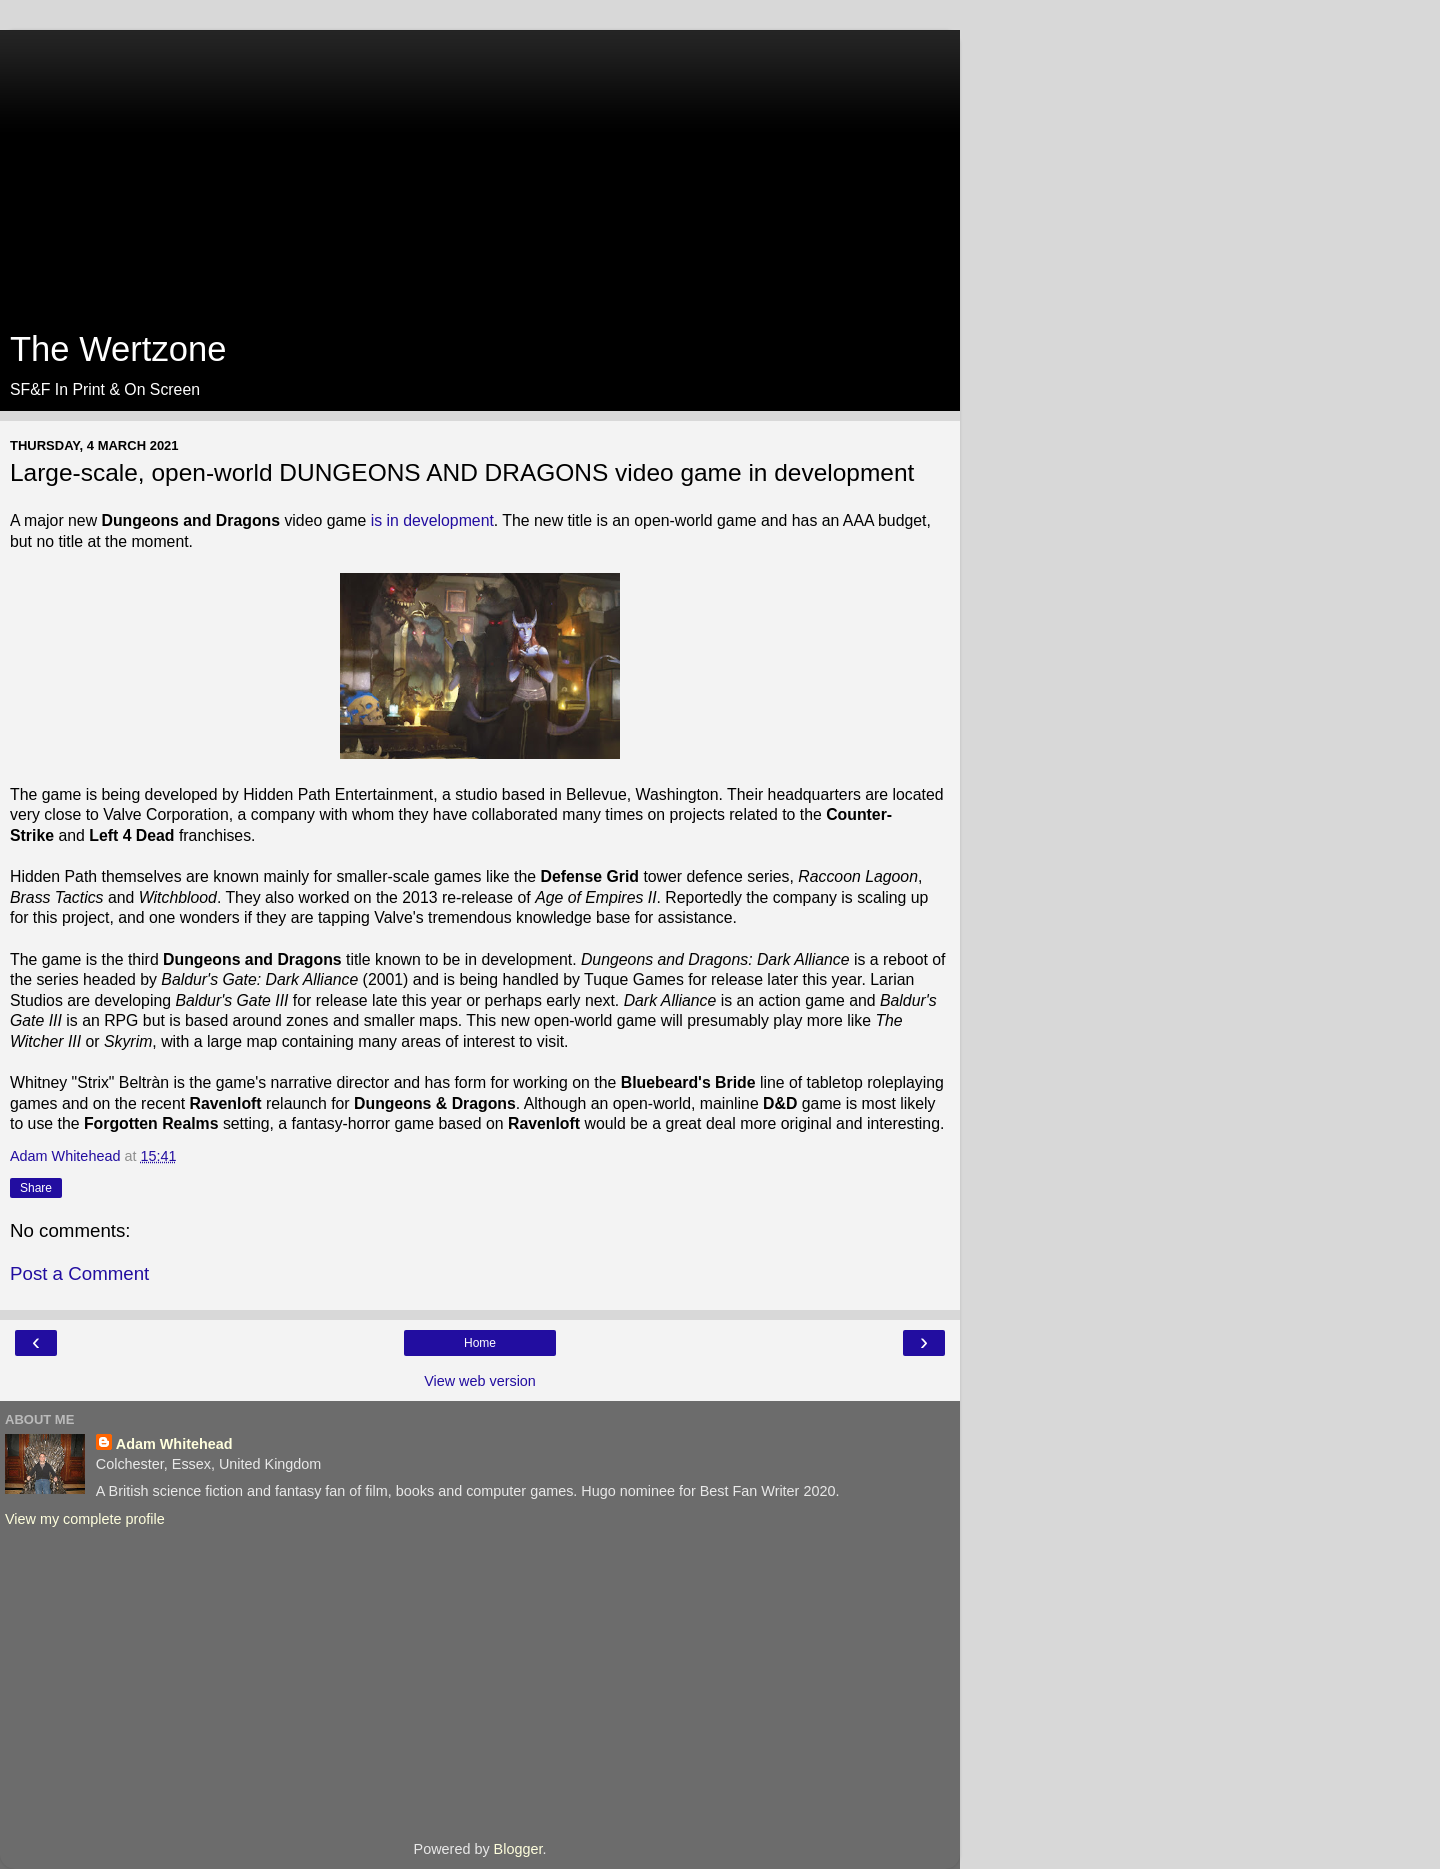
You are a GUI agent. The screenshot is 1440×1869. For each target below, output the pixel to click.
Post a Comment (79, 1273)
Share (36, 1188)
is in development (432, 520)
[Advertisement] (480, 170)
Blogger (518, 1849)
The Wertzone (118, 349)
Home (480, 1343)
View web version (480, 1381)
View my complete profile (85, 1519)
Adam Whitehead (174, 1444)
